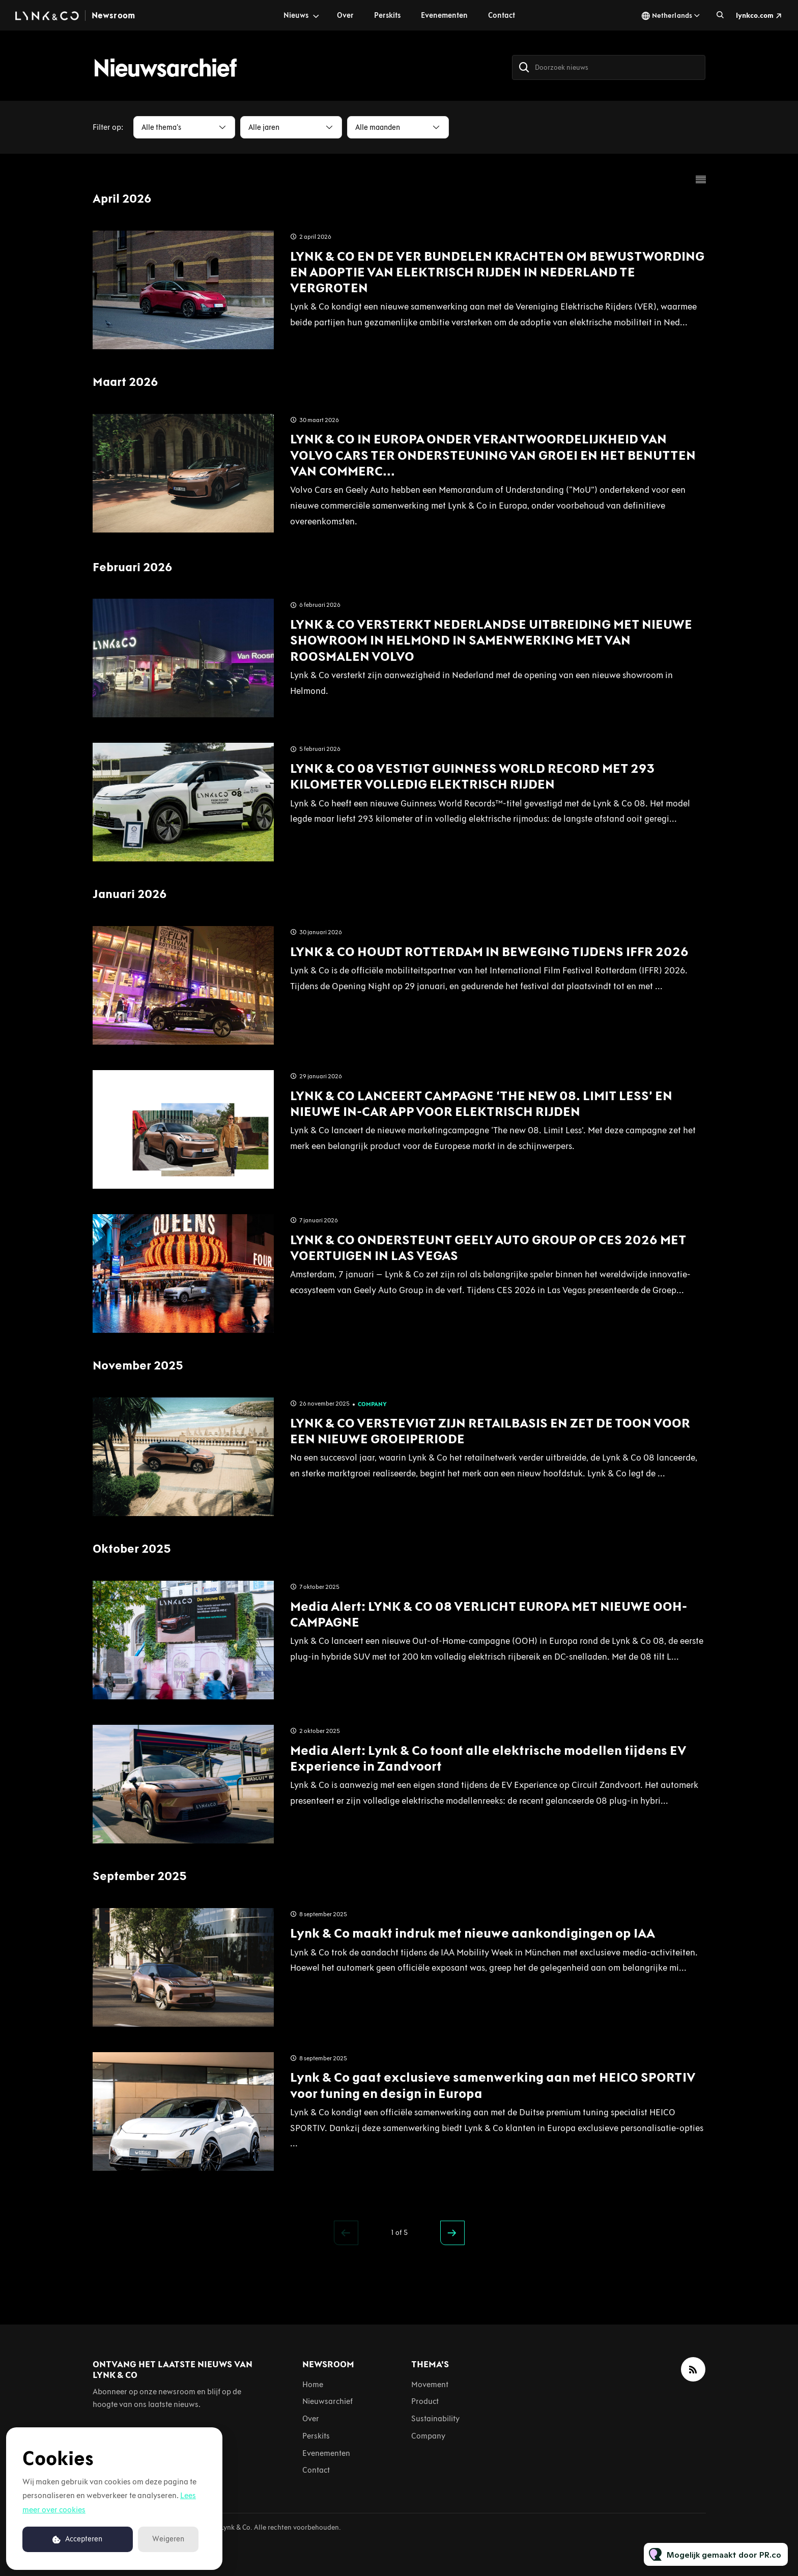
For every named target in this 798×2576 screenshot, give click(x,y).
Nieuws (295, 15)
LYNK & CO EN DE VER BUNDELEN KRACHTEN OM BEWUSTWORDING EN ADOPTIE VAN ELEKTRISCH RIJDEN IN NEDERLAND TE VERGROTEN (497, 272)
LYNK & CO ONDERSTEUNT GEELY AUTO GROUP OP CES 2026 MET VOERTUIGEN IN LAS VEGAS (488, 1247)
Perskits (387, 15)
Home (312, 2384)
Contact (501, 15)
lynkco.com (755, 15)
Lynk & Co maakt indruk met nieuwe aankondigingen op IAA (472, 1933)
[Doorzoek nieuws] (608, 67)
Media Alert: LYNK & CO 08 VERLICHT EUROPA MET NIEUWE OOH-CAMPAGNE (488, 1614)
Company (372, 1404)
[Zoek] (524, 67)
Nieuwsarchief (327, 2401)
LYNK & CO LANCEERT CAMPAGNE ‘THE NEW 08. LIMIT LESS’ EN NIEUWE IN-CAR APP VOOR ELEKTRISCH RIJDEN (481, 1103)
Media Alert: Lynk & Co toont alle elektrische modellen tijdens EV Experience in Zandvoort (488, 1758)
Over (345, 15)
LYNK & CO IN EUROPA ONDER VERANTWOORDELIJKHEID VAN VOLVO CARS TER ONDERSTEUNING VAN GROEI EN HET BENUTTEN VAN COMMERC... (493, 455)
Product (425, 2401)
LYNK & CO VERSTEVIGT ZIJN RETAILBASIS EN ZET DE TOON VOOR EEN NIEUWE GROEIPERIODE (490, 1431)
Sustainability (435, 2418)
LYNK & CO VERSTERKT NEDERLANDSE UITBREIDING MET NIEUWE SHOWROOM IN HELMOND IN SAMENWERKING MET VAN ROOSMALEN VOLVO (491, 640)
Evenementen (444, 15)
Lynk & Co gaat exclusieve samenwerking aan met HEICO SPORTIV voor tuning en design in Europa (492, 2085)
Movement (429, 2384)
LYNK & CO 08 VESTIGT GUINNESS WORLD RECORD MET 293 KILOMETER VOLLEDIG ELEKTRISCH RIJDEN (472, 776)
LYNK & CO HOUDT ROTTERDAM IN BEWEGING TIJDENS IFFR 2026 (489, 951)
